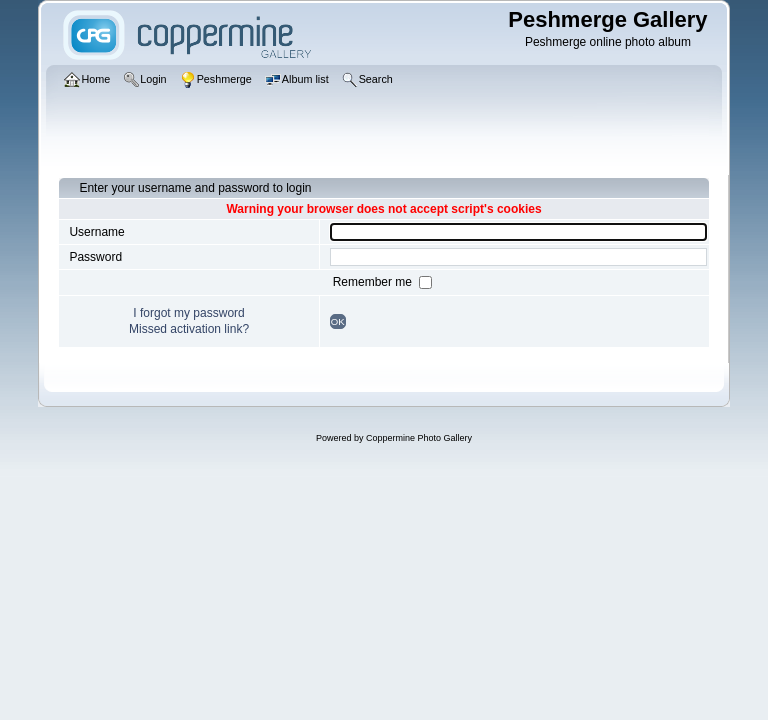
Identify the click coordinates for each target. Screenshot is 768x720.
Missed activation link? (189, 329)
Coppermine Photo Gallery (419, 438)
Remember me (374, 282)
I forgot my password (188, 313)
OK (338, 321)
